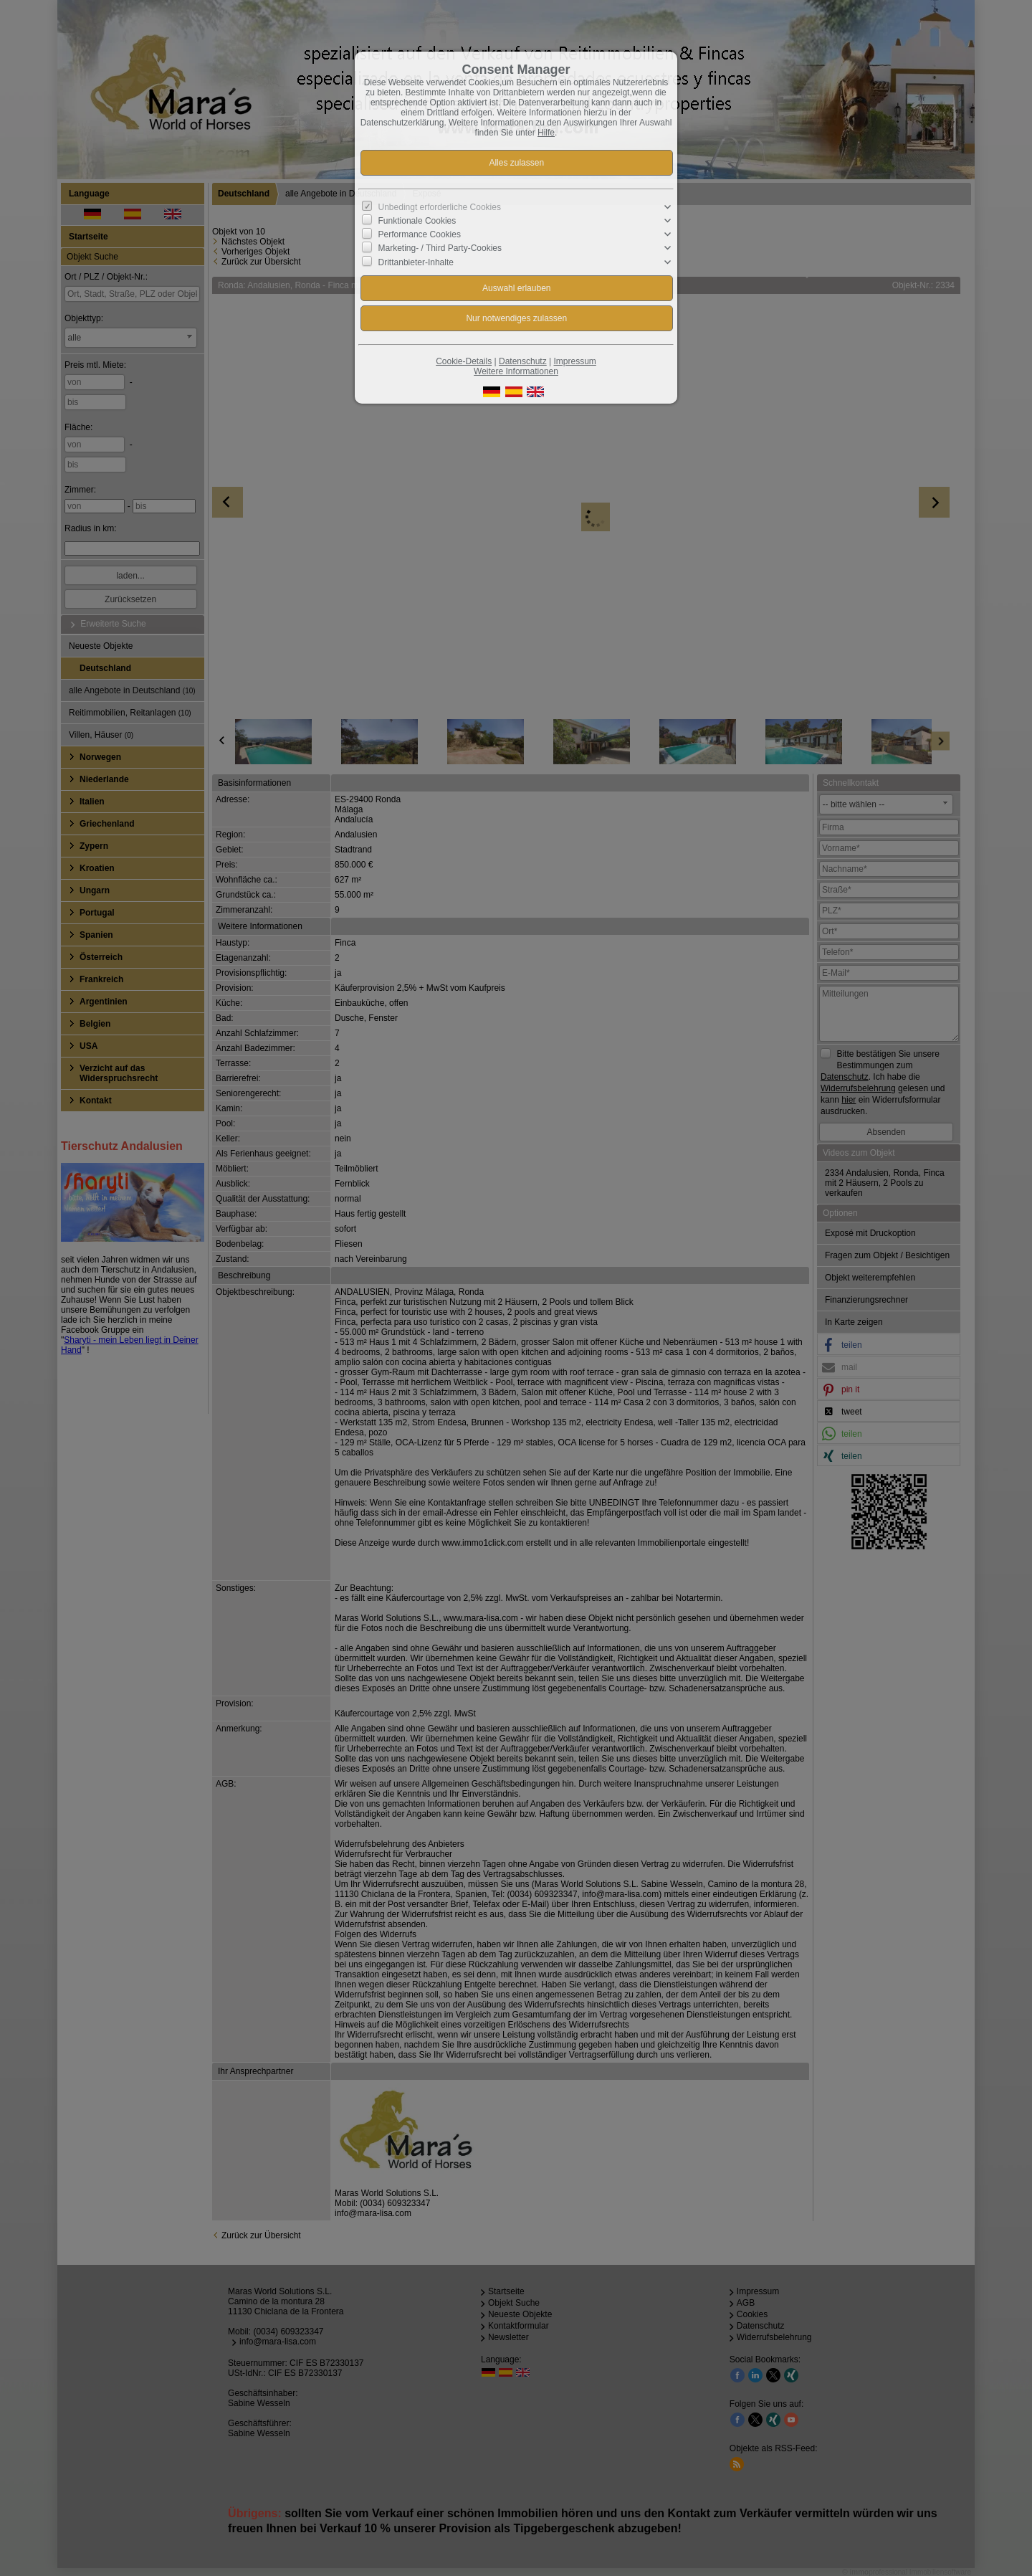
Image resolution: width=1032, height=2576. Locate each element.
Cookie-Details (464, 361)
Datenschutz (523, 361)
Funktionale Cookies (417, 221)
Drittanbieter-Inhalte (416, 262)
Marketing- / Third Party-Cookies (440, 248)
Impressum (574, 361)
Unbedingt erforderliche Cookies (439, 207)
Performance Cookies (419, 234)
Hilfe (546, 133)
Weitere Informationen (516, 371)
